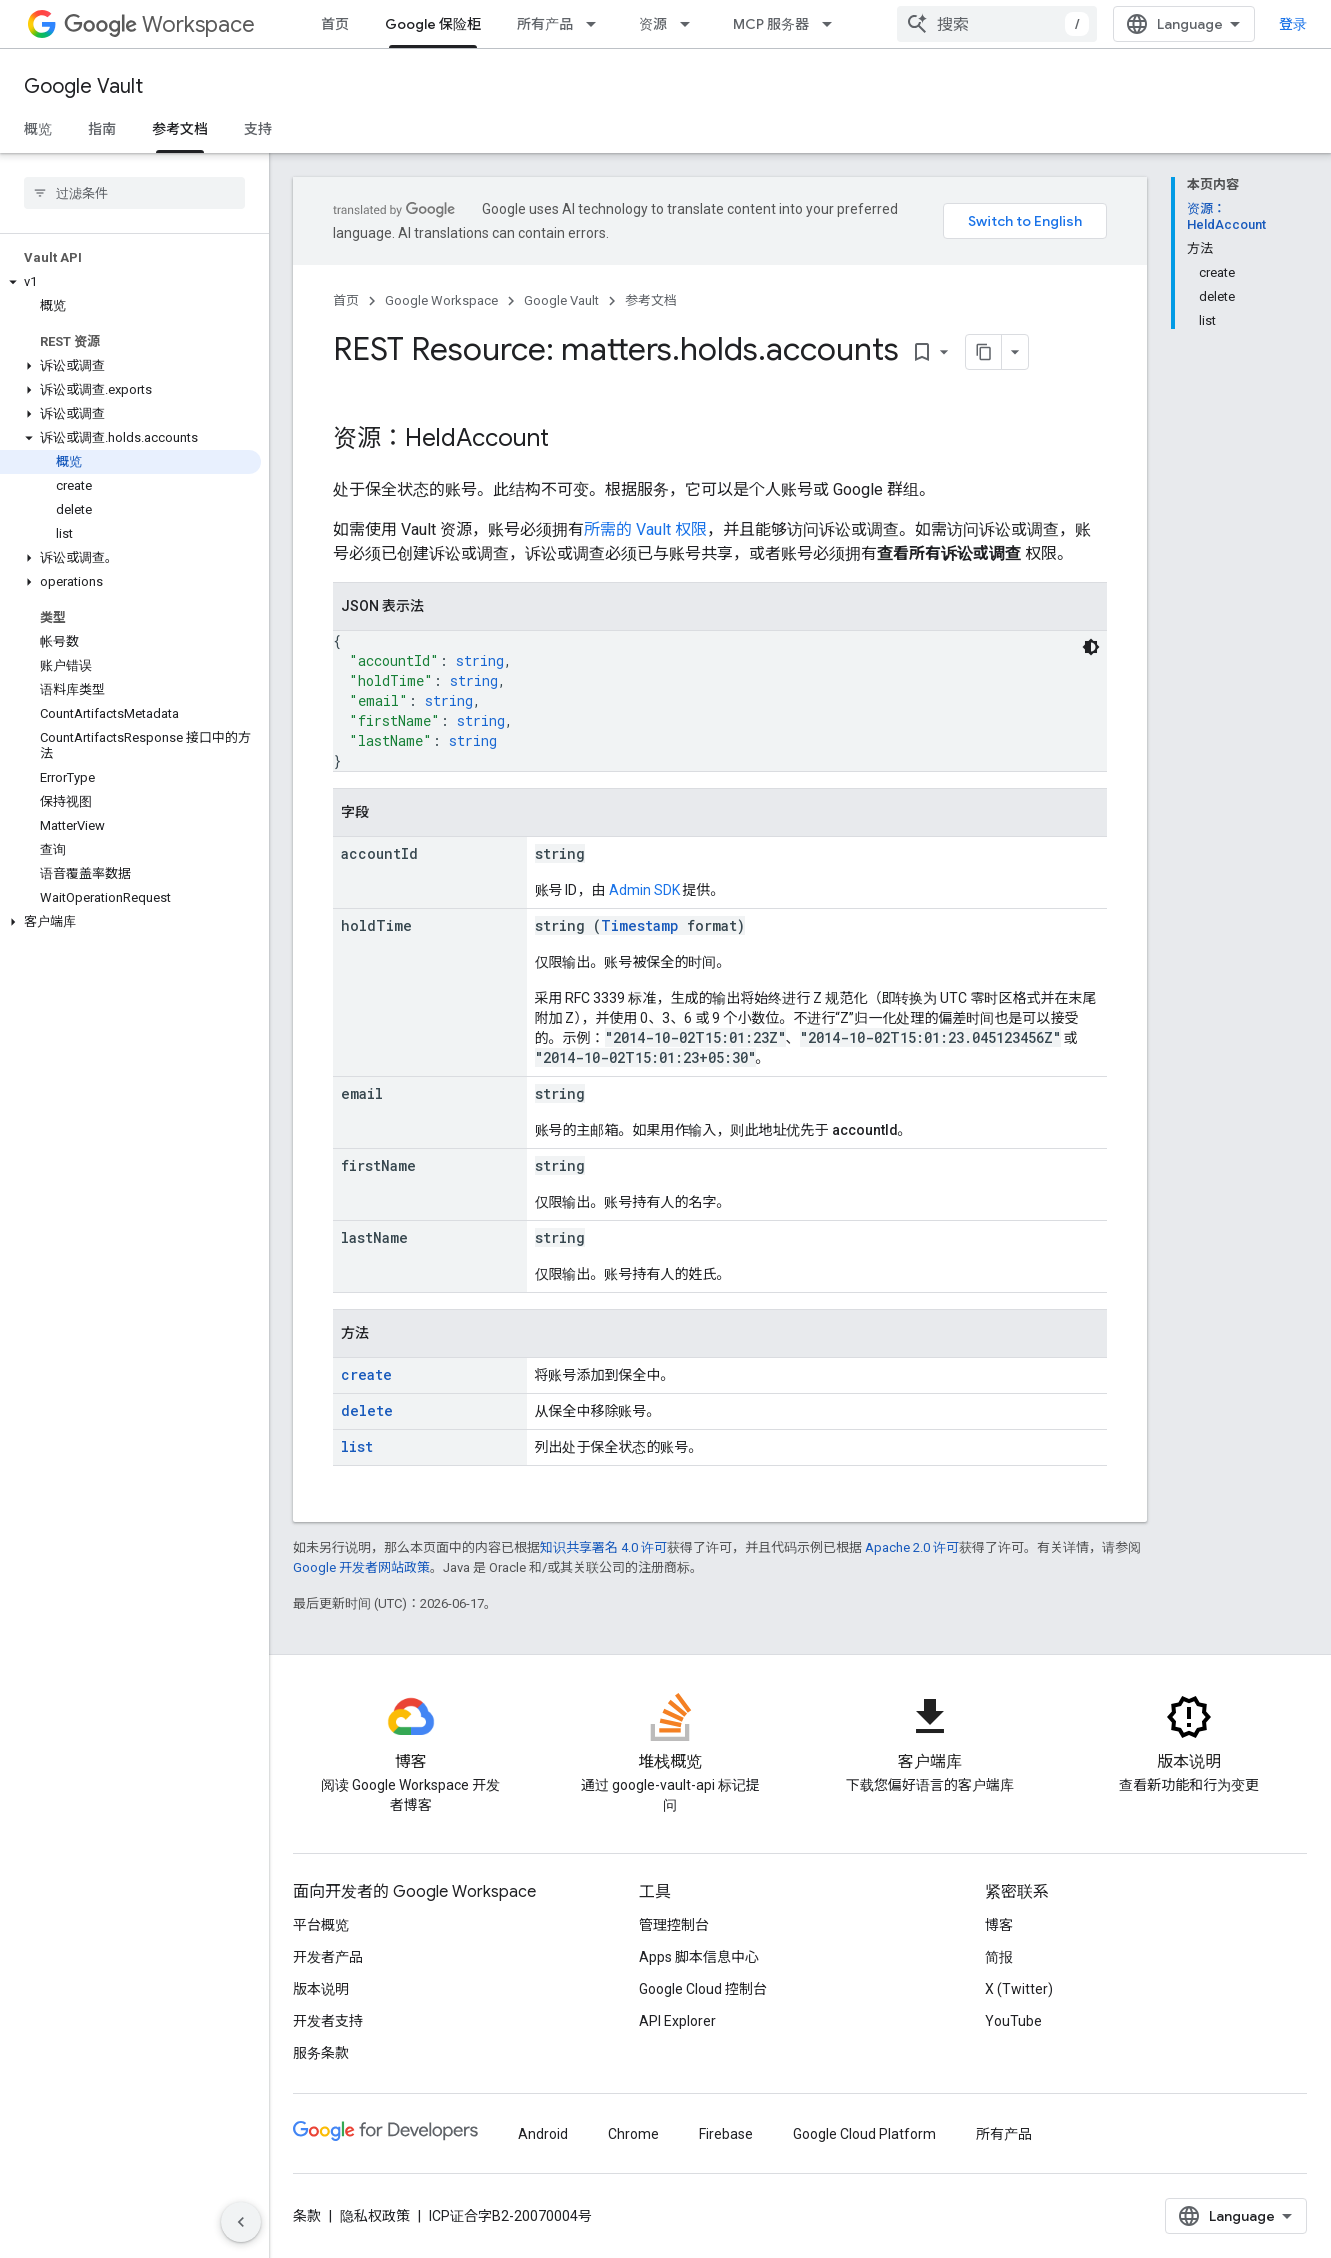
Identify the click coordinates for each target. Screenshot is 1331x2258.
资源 (653, 24)
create (366, 1374)
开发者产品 (328, 1957)
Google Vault (83, 86)
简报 (999, 1957)
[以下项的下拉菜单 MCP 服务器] (833, 24)
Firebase (726, 2134)
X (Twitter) (1019, 1989)
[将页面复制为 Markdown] (984, 352)
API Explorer (677, 2021)
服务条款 (321, 2053)
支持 (258, 129)
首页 (335, 24)
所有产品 (545, 24)
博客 (999, 1925)
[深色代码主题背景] (1091, 647)
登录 (1293, 24)
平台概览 (321, 1925)
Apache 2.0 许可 (912, 1547)
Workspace (159, 24)
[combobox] (997, 24)
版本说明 (321, 1989)
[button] (130, 282)
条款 (307, 2216)
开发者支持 (328, 2021)
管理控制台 (674, 1925)
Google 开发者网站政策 (361, 1567)
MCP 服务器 (771, 24)
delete (367, 1410)
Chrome (633, 2134)
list (357, 1446)
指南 (102, 129)
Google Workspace (441, 300)
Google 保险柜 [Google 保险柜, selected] (433, 24)
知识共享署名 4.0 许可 (603, 1547)
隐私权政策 (375, 2216)
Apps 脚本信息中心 (699, 1957)
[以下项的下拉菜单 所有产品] (597, 24)
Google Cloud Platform (864, 2134)
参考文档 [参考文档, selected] (180, 129)
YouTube (1013, 2021)
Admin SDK (644, 890)
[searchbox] (134, 193)
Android (543, 2134)
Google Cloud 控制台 (703, 1989)
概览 (38, 129)
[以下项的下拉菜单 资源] (691, 24)
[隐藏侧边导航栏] (241, 2222)
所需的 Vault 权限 (645, 529)
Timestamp (640, 925)
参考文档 (651, 300)
